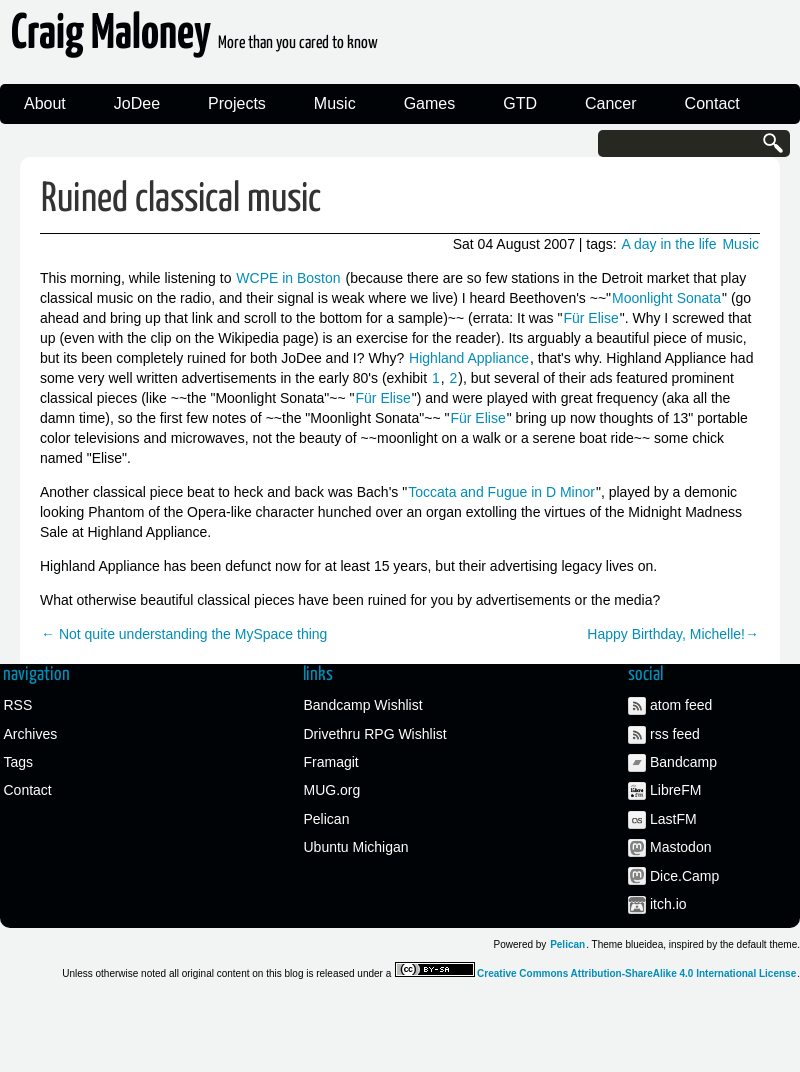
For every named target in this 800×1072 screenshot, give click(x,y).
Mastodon (680, 847)
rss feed (675, 734)
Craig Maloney (194, 39)
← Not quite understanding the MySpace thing (184, 634)
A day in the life (669, 244)
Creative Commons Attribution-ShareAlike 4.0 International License (636, 973)
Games (430, 103)
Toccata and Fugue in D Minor (501, 492)
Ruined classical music (181, 199)
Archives (31, 734)
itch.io (668, 904)
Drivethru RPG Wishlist (375, 734)
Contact (712, 103)
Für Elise (590, 318)
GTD (520, 103)
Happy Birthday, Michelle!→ (673, 634)
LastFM (673, 819)
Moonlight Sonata (666, 298)
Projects (237, 103)
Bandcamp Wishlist (363, 705)
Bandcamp (683, 762)
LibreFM (675, 790)
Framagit (331, 762)
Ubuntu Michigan (356, 847)
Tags (19, 762)
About (45, 103)
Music (335, 103)
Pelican (327, 819)
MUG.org (332, 790)
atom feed (681, 705)
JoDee (137, 103)
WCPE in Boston (288, 278)
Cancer (611, 103)
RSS (18, 705)
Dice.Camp (684, 876)
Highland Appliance (469, 358)
